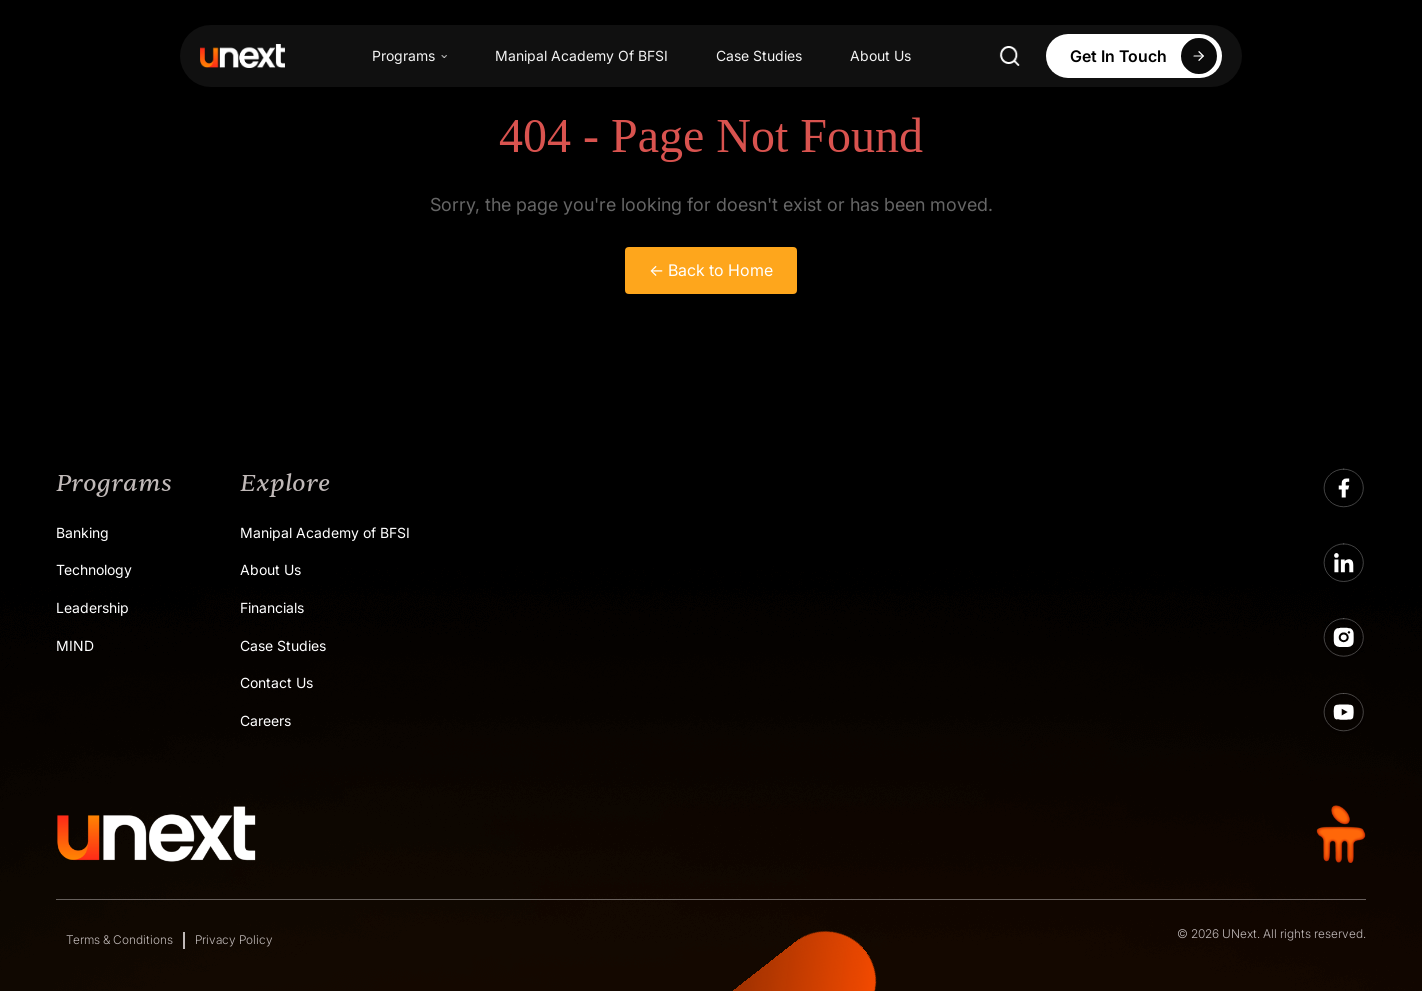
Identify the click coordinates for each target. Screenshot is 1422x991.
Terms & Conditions (119, 939)
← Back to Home (711, 270)
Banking (82, 532)
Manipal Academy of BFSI (325, 532)
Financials (272, 607)
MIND (75, 645)
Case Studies (759, 55)
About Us (880, 55)
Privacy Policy (234, 939)
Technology (94, 569)
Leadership (92, 607)
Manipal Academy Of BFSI (581, 55)
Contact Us (276, 682)
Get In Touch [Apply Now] (1146, 56)
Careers (265, 720)
